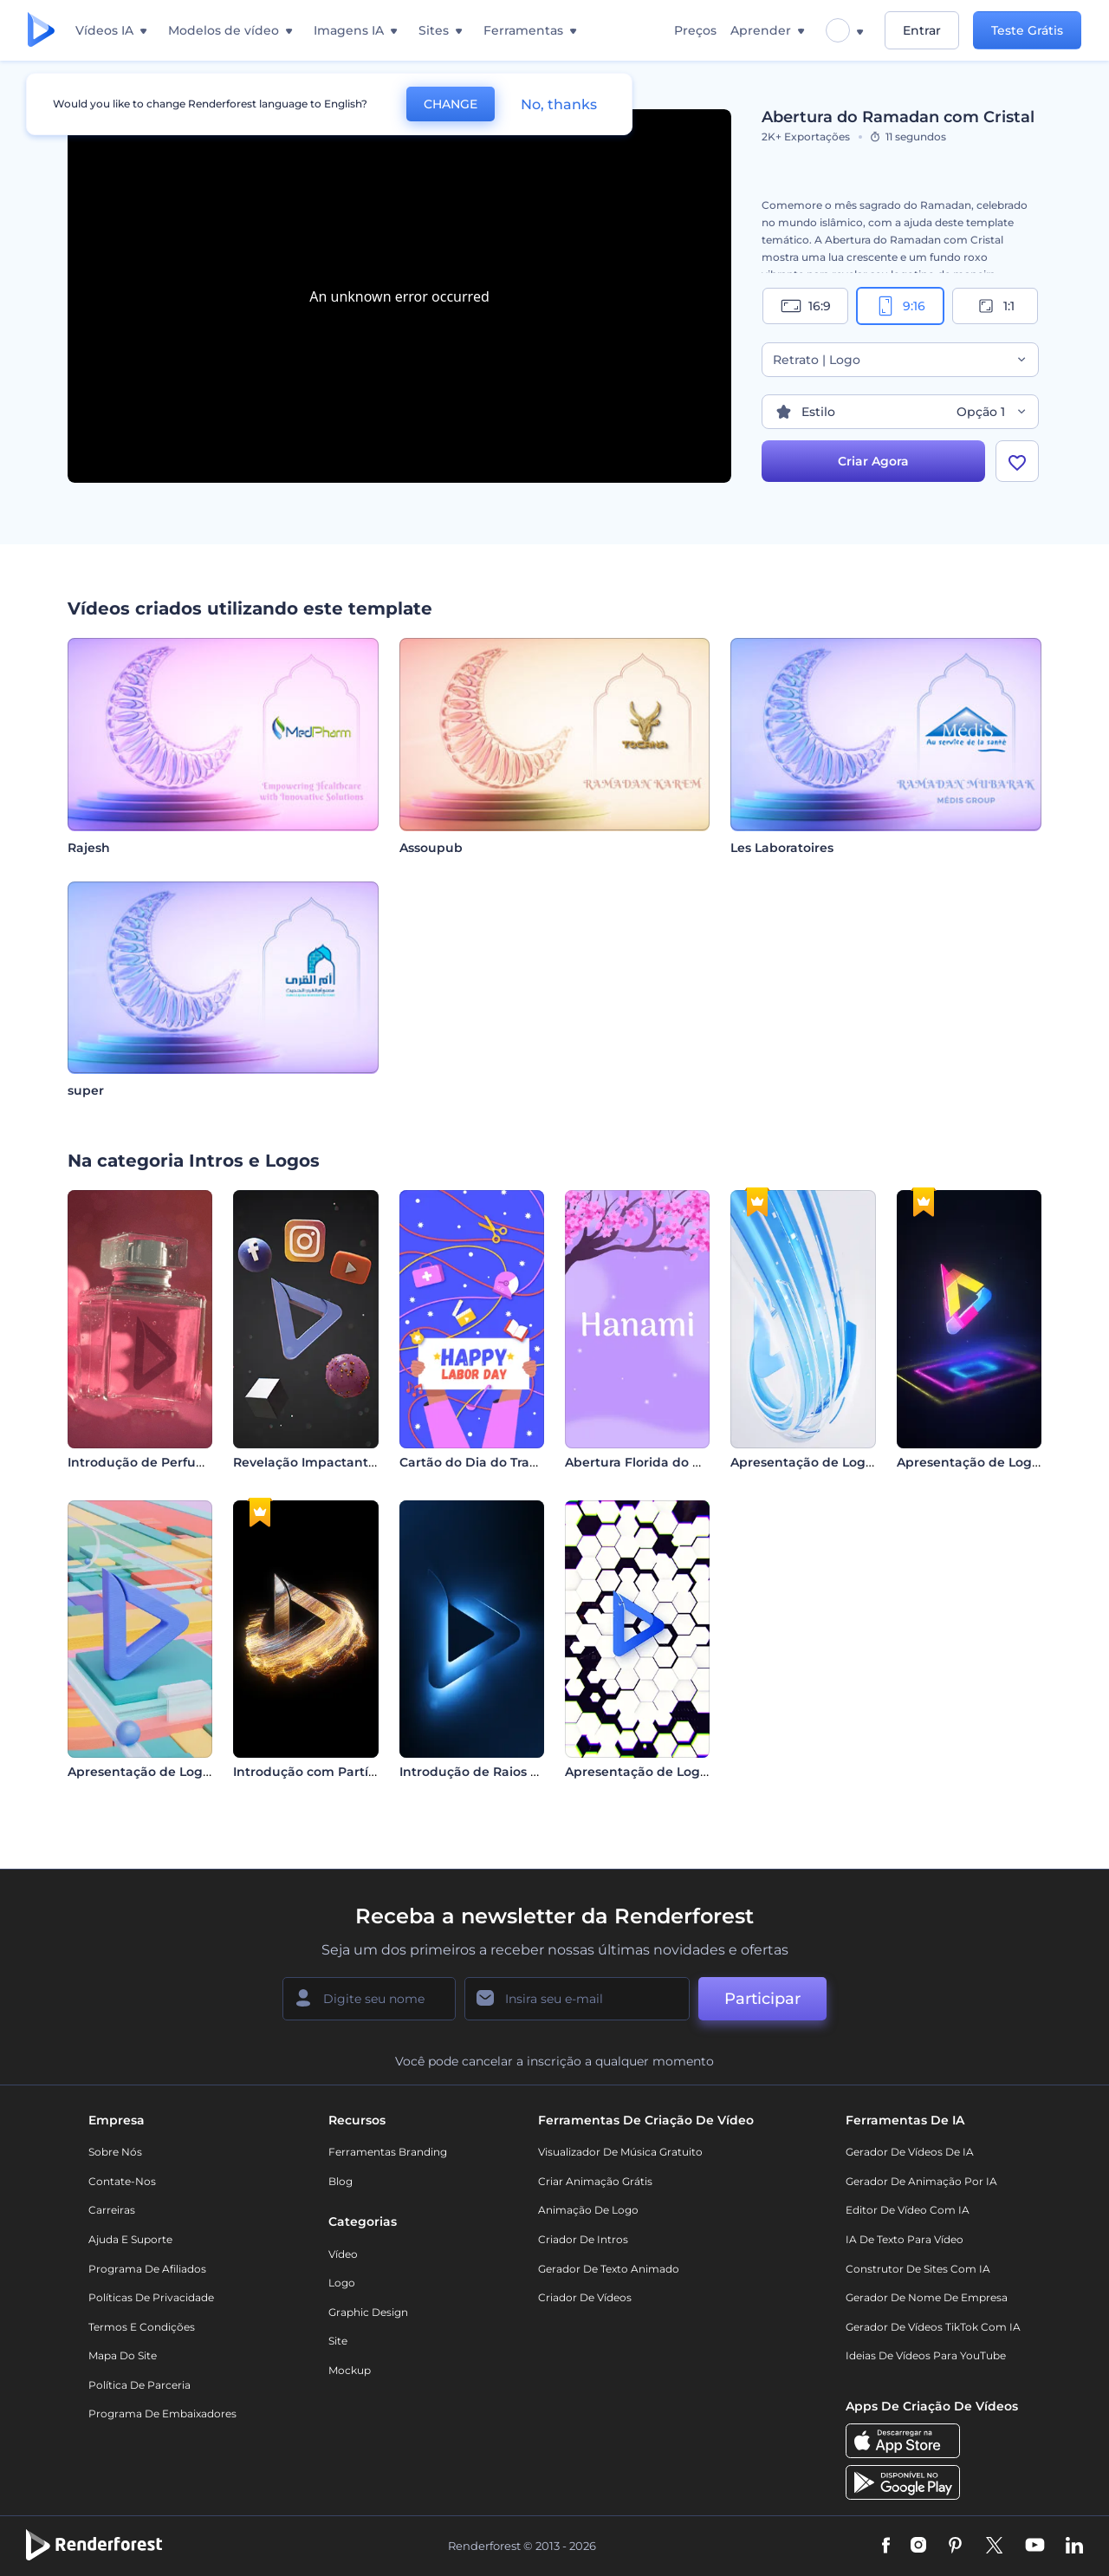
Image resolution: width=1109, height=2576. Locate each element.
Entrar (922, 30)
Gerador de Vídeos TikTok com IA (933, 2326)
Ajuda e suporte (130, 2239)
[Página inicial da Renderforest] (41, 30)
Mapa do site (122, 2355)
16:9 (806, 306)
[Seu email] (577, 1998)
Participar (762, 1998)
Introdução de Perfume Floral (161, 1462)
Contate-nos (122, 2181)
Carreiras (111, 2209)
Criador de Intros (583, 2239)
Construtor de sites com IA (918, 2268)
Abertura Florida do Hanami (654, 1462)
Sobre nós (115, 2151)
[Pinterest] (955, 2546)
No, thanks (559, 104)
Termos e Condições (141, 2326)
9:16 (900, 306)
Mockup (349, 2370)
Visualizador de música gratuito (620, 2151)
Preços (695, 30)
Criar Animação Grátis (595, 2181)
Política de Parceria (139, 2384)
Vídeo (343, 2254)
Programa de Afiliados (147, 2268)
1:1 (995, 306)
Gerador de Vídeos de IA (910, 2151)
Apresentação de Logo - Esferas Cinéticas (198, 1771)
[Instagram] (918, 2546)
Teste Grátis (1027, 30)
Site (337, 2340)
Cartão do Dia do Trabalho (482, 1462)
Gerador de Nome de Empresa (927, 2297)
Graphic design (368, 2312)
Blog (340, 2181)
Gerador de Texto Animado (608, 2268)
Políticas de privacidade (151, 2297)
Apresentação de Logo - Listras (827, 1462)
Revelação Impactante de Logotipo (344, 1462)
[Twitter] (994, 2546)
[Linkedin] (1074, 2546)
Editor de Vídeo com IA (908, 2209)
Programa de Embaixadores (162, 2413)
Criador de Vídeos (585, 2297)
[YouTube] (1035, 2546)
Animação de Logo (588, 2209)
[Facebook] (886, 2546)
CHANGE (450, 104)
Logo (341, 2282)
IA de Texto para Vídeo (904, 2239)
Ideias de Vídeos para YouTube (926, 2355)
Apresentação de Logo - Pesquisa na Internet (708, 1771)
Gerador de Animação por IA (921, 2181)
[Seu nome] (369, 1998)
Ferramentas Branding (387, 2151)
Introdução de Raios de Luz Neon (504, 1771)
